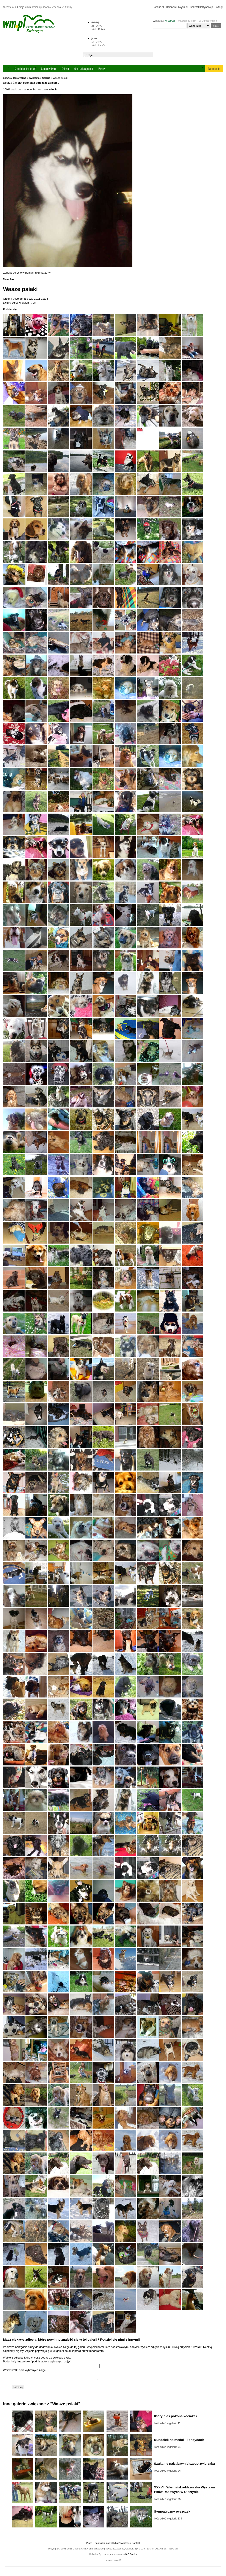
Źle (15, 82)
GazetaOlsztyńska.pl (201, 7)
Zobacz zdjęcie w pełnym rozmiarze (27, 272)
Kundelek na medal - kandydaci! (179, 2441)
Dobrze (7, 82)
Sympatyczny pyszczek (172, 2513)
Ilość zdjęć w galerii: (167, 2424)
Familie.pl (158, 7)
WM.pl (219, 7)
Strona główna (48, 68)
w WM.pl (170, 20)
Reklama (104, 2544)
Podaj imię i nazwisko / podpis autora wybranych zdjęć (37, 2361)
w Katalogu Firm (187, 20)
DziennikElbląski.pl (177, 7)
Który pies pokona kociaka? (176, 2417)
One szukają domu (83, 68)
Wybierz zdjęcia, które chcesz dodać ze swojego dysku (37, 2357)
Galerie (65, 68)
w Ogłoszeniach (208, 20)
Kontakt (136, 2544)
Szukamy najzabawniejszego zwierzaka (184, 2465)
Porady (101, 68)
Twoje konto (214, 68)
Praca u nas (92, 2544)
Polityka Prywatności (120, 2544)
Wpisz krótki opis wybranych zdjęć (24, 2370)
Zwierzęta (34, 78)
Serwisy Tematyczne (14, 78)
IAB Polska (131, 2555)
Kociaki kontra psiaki (25, 68)
